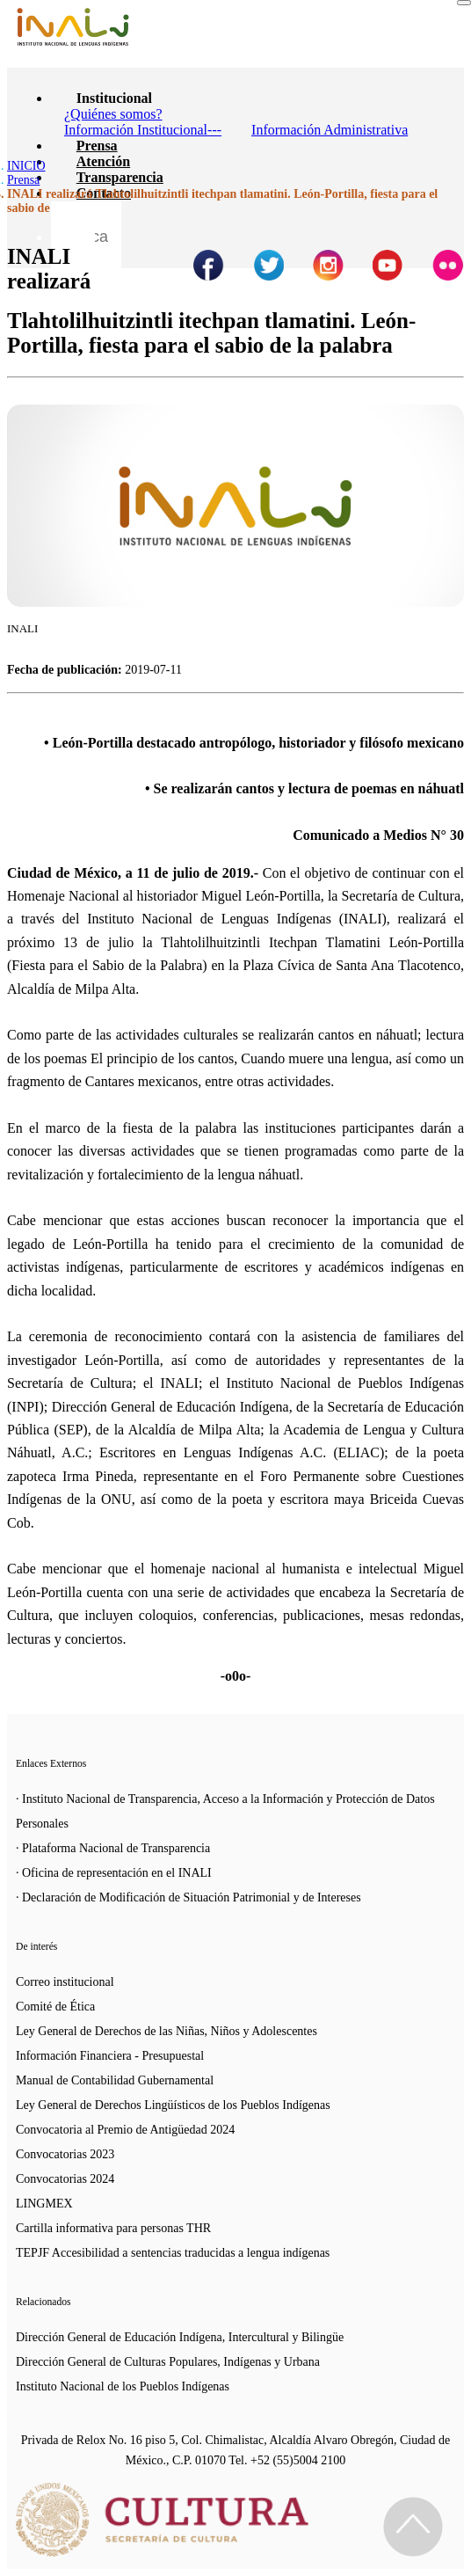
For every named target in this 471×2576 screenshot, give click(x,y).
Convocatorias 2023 (65, 2154)
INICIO (26, 165)
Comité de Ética (55, 2006)
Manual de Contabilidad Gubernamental (115, 2080)
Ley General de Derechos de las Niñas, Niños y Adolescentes (166, 2031)
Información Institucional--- (142, 129)
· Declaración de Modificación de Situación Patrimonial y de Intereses (188, 1897)
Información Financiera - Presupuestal (110, 2055)
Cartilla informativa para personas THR (113, 2228)
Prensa (97, 145)
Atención (103, 161)
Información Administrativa (329, 129)
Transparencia (119, 177)
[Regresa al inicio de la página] (413, 2526)
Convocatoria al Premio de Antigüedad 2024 (125, 2129)
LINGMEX (44, 2203)
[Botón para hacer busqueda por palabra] (73, 223)
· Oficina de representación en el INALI (114, 1872)
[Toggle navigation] (464, 2)
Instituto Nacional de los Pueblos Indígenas (122, 2386)
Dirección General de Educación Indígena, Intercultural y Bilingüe (180, 2337)
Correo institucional (65, 1982)
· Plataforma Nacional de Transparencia (113, 1848)
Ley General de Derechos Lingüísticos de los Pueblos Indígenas (173, 2105)
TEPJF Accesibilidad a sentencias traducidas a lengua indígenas (173, 2252)
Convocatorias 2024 (65, 2179)
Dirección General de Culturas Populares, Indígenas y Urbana (168, 2361)
